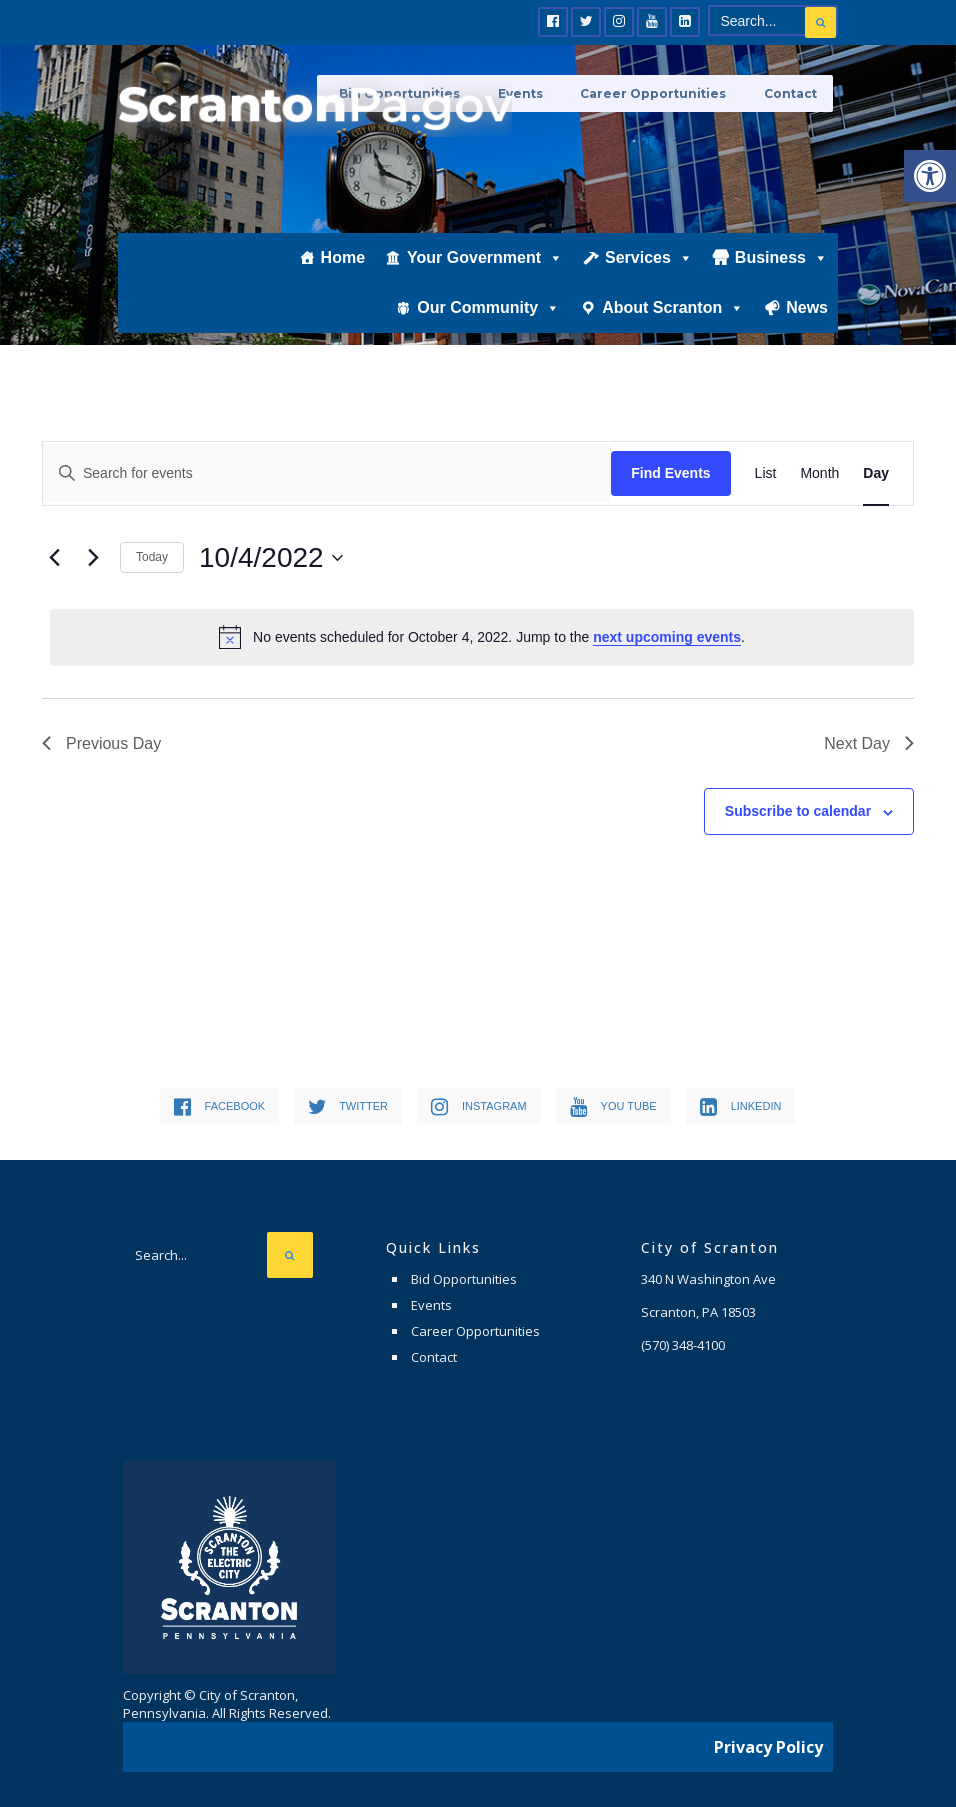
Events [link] (431, 1305)
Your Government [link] (485, 277)
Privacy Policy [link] (768, 1742)
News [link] (807, 326)
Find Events (670, 473)
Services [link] (649, 277)
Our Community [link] (488, 327)
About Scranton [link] (673, 327)
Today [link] (152, 557)
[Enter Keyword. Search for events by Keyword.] (327, 473)
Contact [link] (791, 92)
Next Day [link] (869, 743)
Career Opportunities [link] (662, 92)
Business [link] (781, 277)
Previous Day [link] (101, 743)
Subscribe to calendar (798, 811)
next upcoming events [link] (667, 637)
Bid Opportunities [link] (464, 1279)
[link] (930, 176)
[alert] (482, 637)
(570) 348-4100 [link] (683, 1345)
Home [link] (343, 276)
